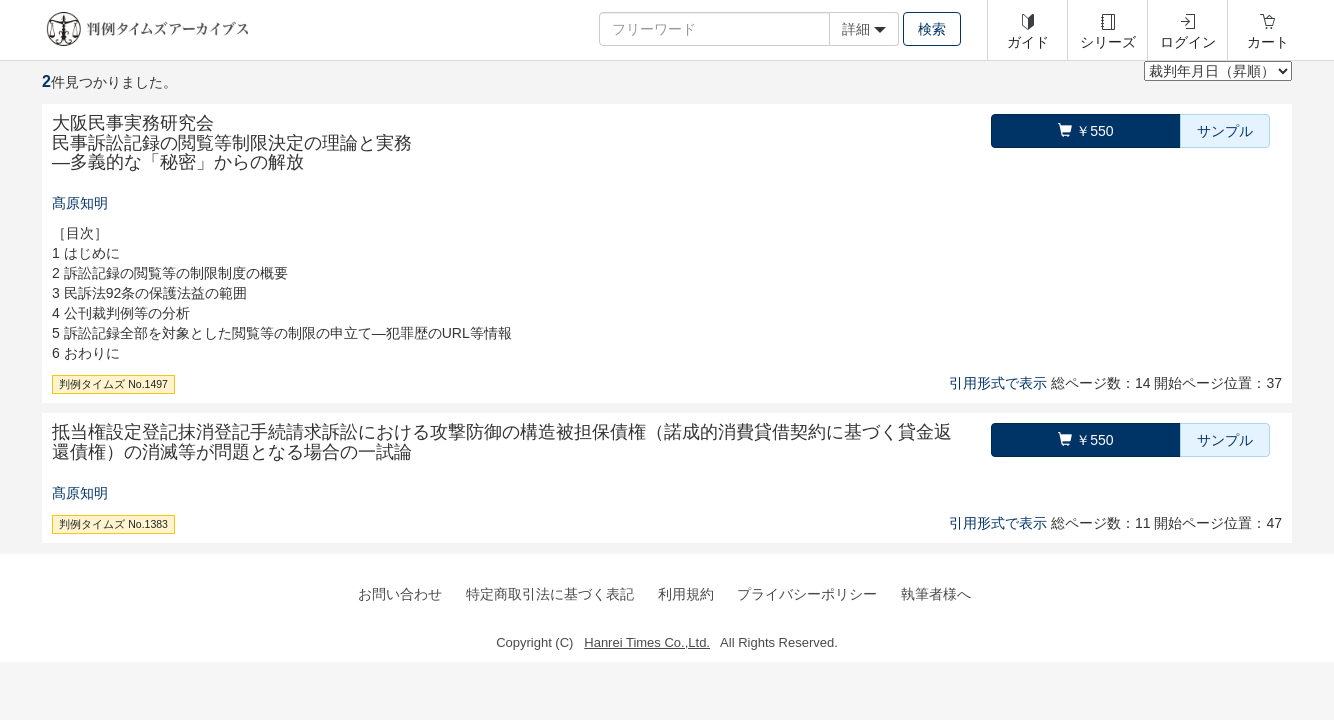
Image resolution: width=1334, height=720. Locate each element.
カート (1268, 42)
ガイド (1028, 42)
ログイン (1188, 42)
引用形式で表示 (998, 383)
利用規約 (686, 594)
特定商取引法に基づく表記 (550, 594)
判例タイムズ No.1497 (113, 384)
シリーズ (1108, 42)
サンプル (1225, 131)
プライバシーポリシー (807, 594)
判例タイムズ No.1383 (113, 524)
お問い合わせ (400, 594)
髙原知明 (80, 203)
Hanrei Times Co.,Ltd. (647, 642)
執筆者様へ (936, 594)
